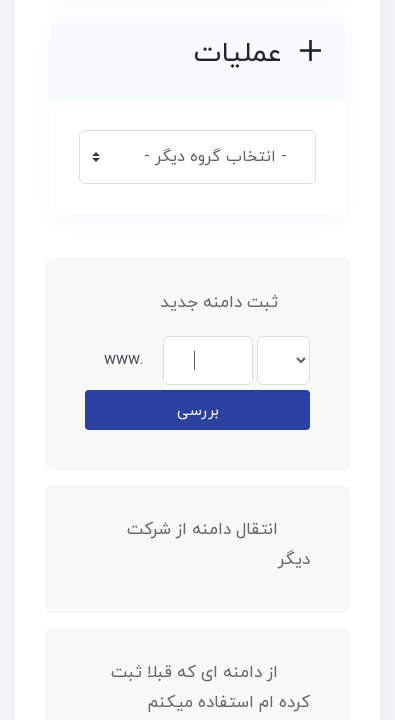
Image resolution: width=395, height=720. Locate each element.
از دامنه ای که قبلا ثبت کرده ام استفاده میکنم (210, 688)
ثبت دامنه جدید (235, 303)
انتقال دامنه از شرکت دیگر (218, 545)
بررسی (198, 411)
